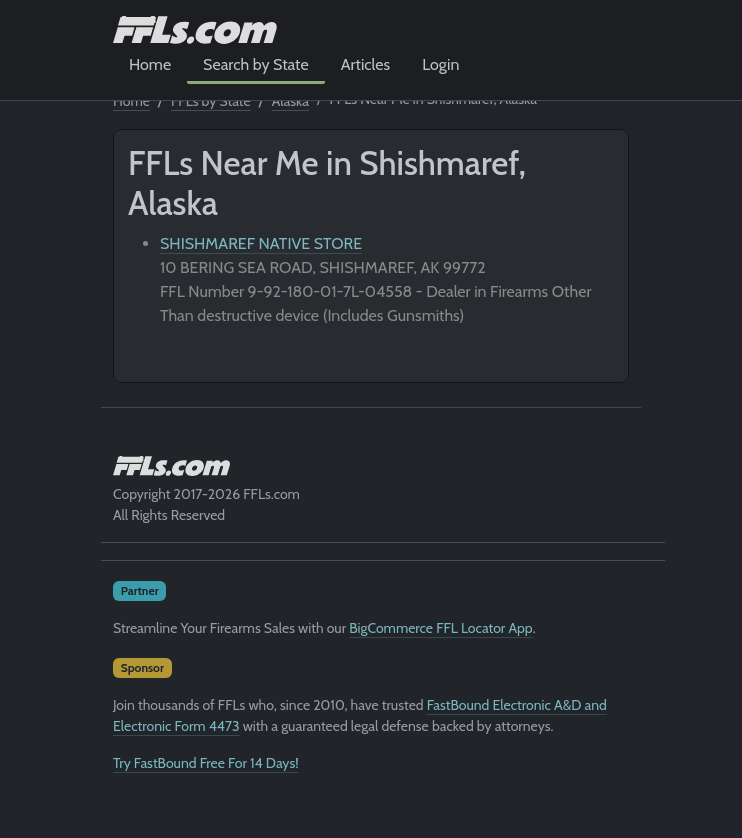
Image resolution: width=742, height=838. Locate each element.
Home (150, 64)
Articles (365, 64)
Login (440, 64)
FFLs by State (211, 101)
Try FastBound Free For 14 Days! (206, 763)
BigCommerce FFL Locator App (440, 628)
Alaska (290, 101)
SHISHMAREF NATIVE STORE (261, 243)
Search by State (256, 64)
